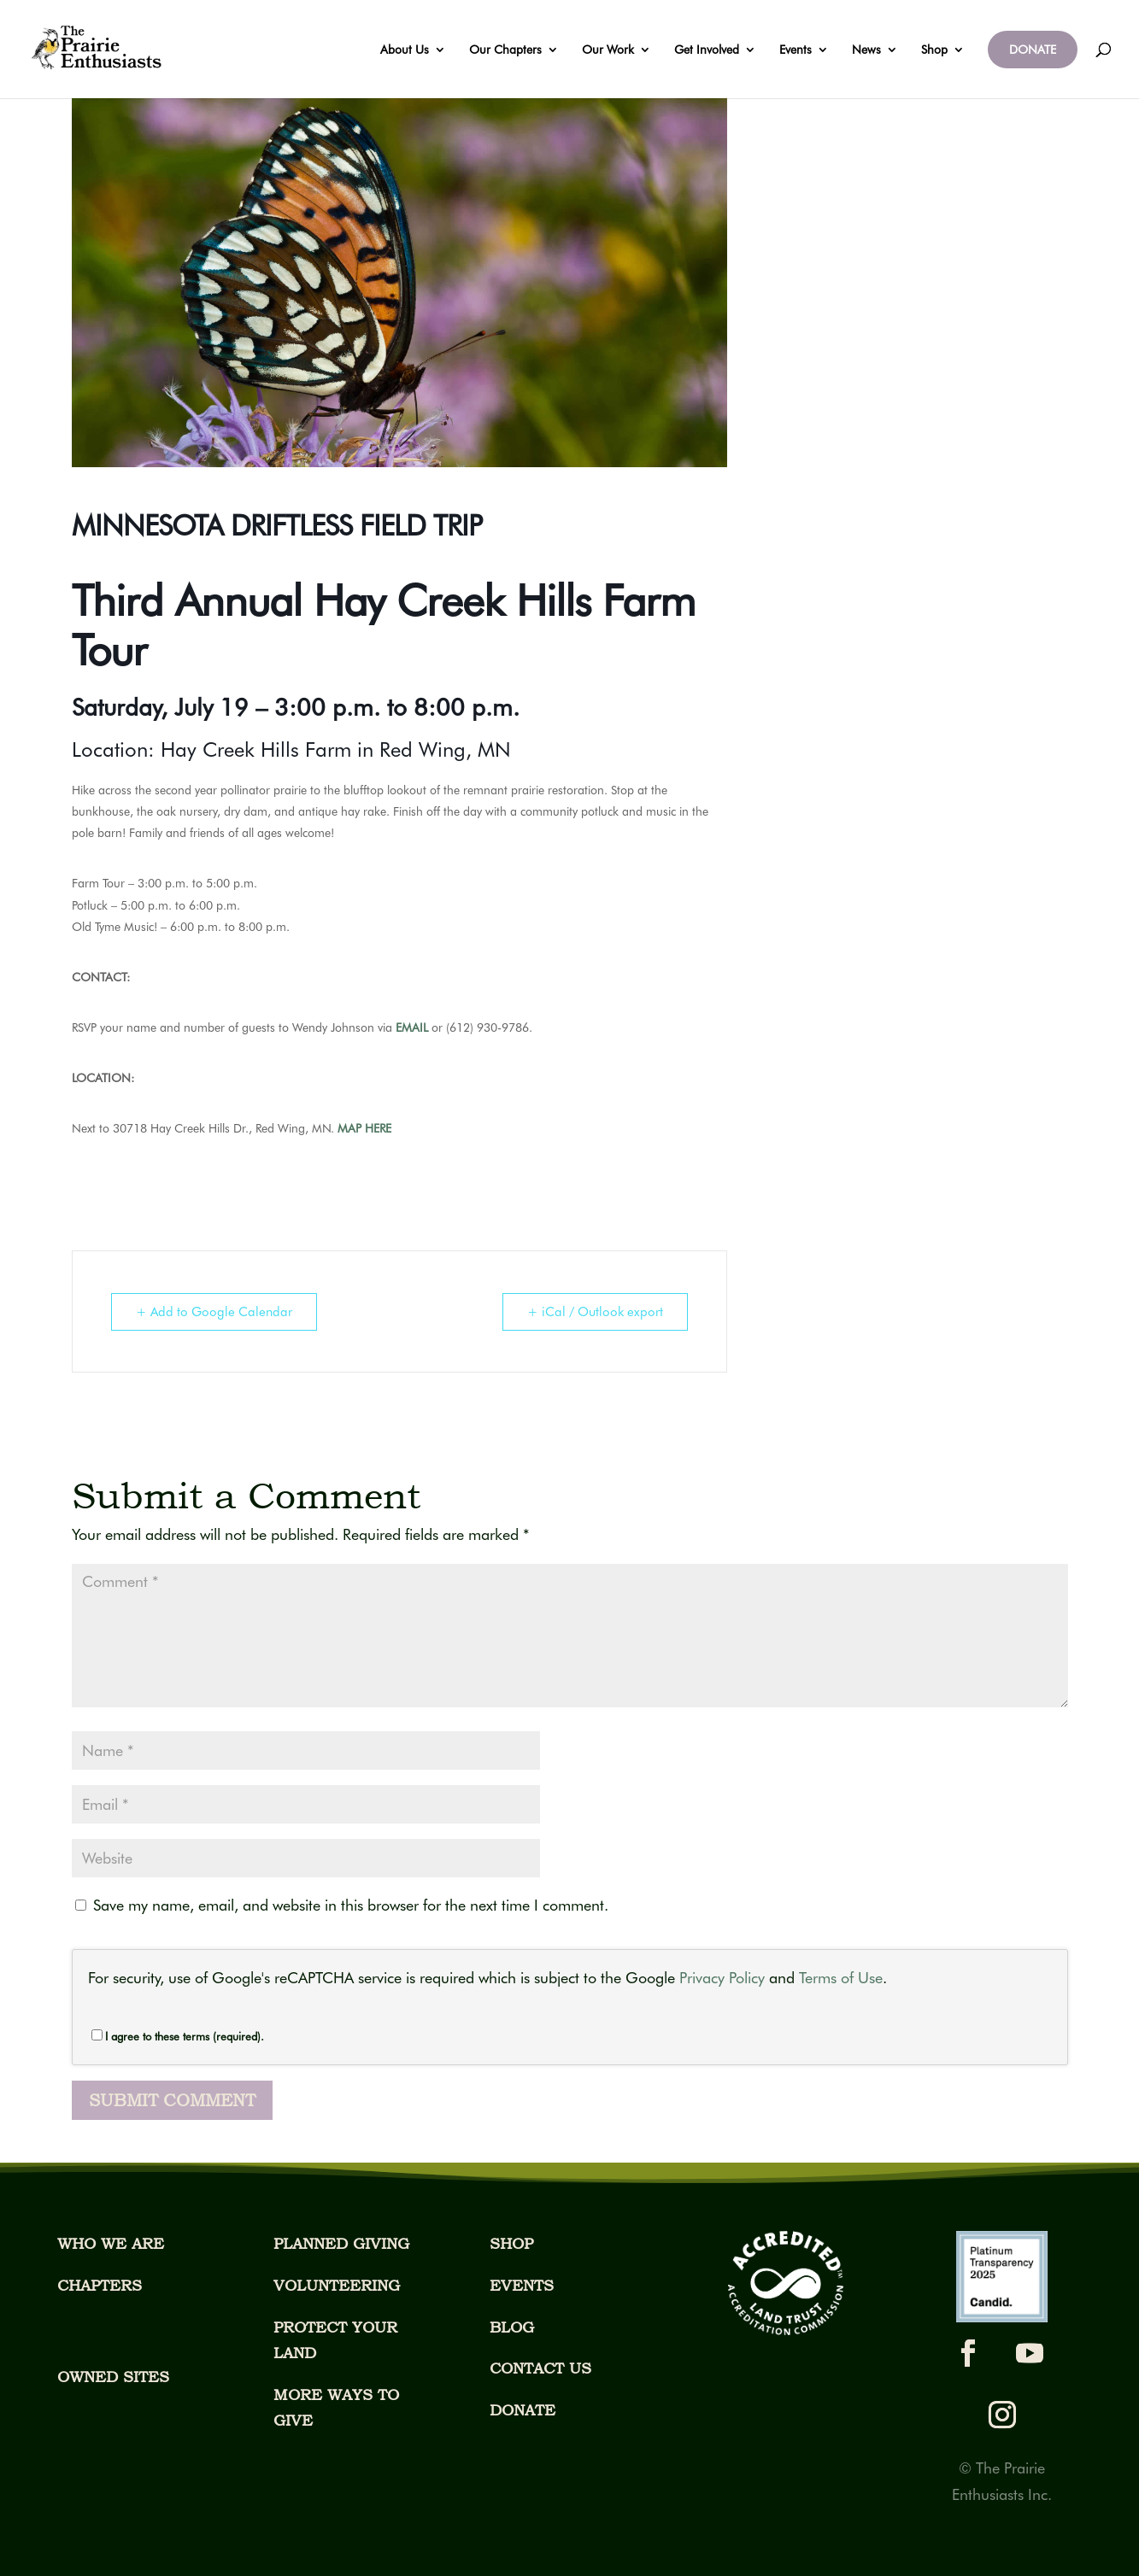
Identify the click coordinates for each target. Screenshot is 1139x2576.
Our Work (608, 50)
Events (795, 50)
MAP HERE (364, 1128)
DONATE (1032, 49)
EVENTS (522, 2285)
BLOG (512, 2327)
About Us (404, 50)
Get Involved (706, 50)
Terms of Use (841, 1978)
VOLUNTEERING (336, 2285)
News (866, 50)
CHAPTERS (99, 2285)
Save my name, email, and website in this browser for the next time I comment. (350, 1905)
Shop (934, 50)
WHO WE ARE (110, 2243)
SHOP (511, 2243)
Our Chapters (505, 50)
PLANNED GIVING (341, 2243)
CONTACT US (540, 2368)
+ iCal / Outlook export (595, 1312)
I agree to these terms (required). (177, 2036)
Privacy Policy (722, 1978)
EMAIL (412, 1027)
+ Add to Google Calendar (214, 1312)
